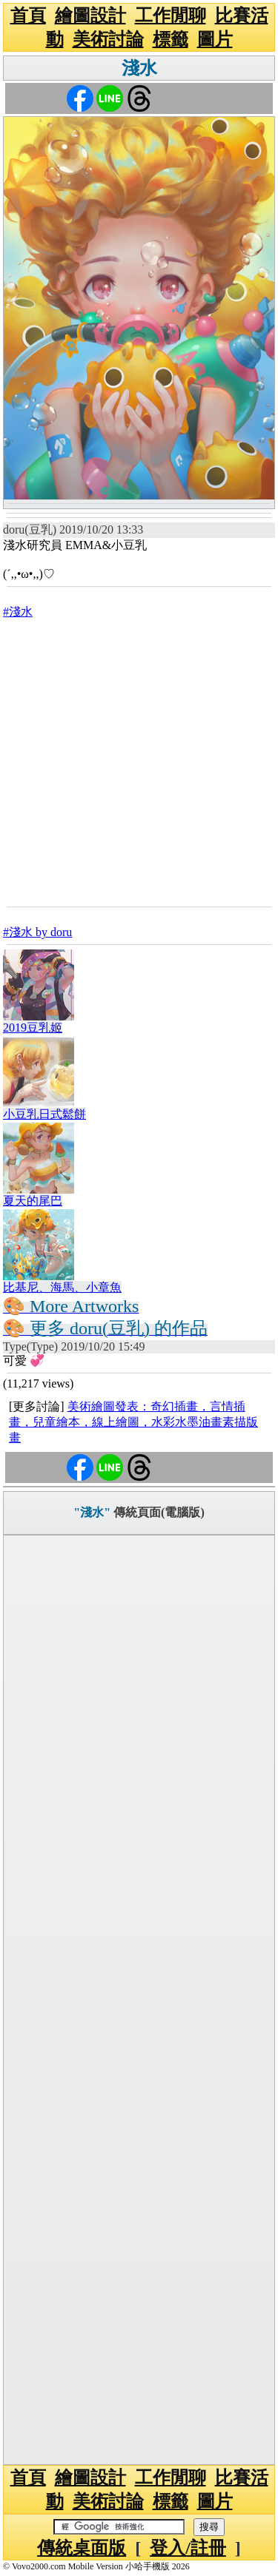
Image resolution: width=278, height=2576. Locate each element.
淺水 (139, 68)
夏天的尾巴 (32, 1200)
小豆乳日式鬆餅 (44, 1114)
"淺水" (91, 1512)
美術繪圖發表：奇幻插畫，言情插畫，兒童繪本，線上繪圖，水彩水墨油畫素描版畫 (133, 1422)
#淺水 (18, 611)
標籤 (170, 39)
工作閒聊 (170, 15)
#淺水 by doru (37, 932)
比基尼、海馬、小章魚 (62, 1287)
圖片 (215, 39)
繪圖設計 (90, 15)
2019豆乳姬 (32, 1027)
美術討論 (108, 39)
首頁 (28, 15)
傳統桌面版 (81, 2547)
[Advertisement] (139, 762)
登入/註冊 (188, 2547)
